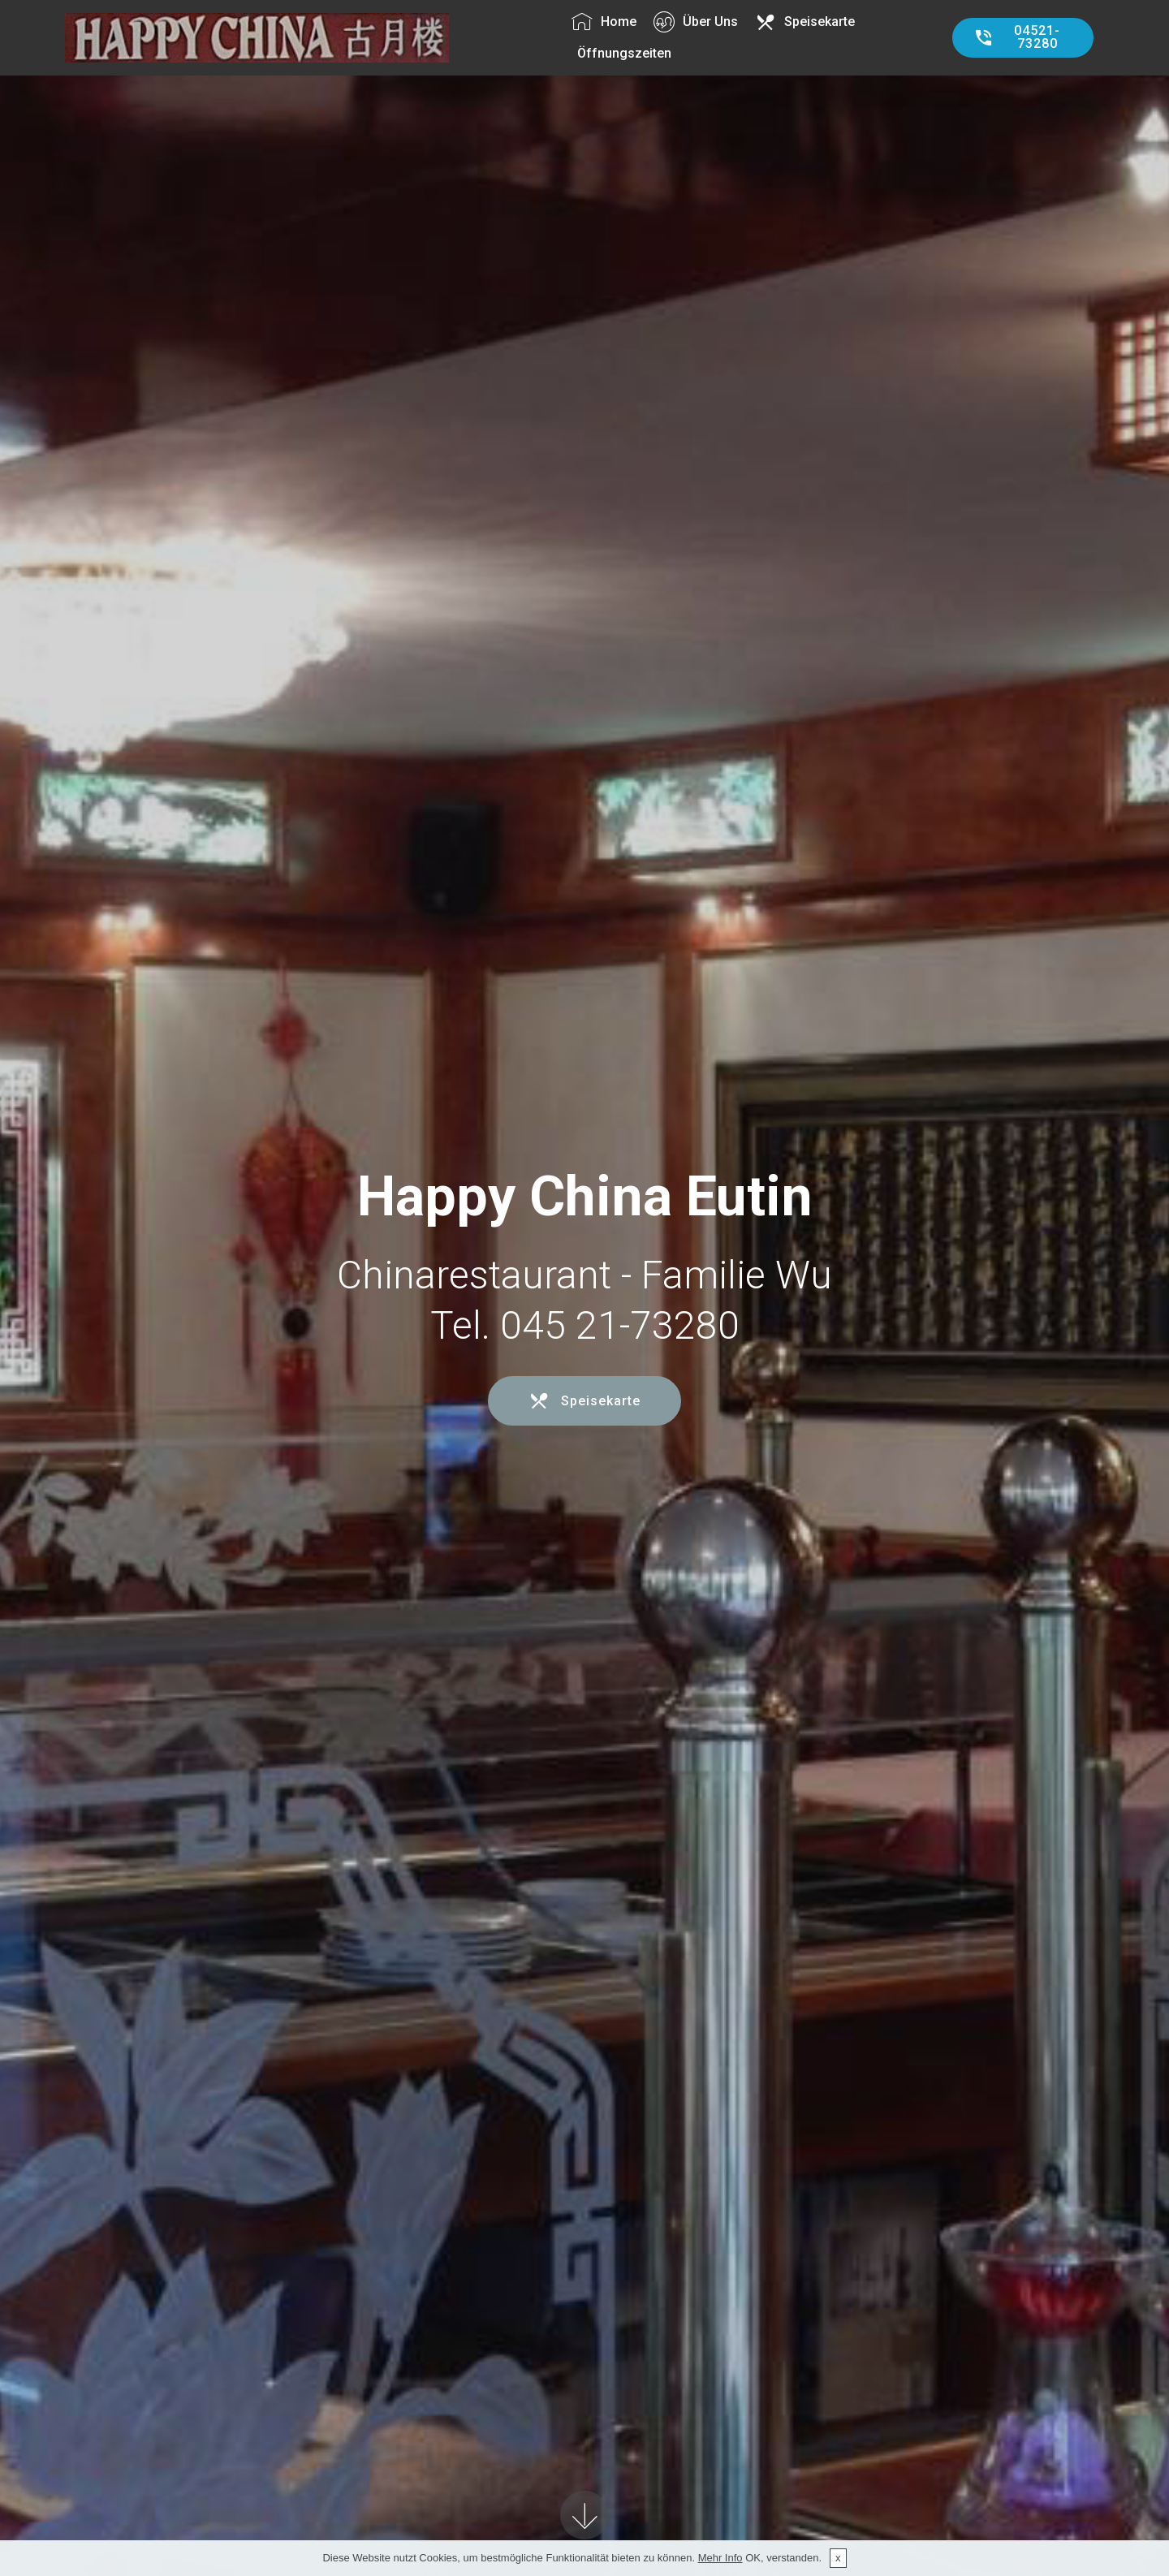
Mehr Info (720, 2558)
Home (604, 21)
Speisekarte (805, 21)
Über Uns (696, 21)
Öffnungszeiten (624, 53)
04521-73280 (1016, 37)
